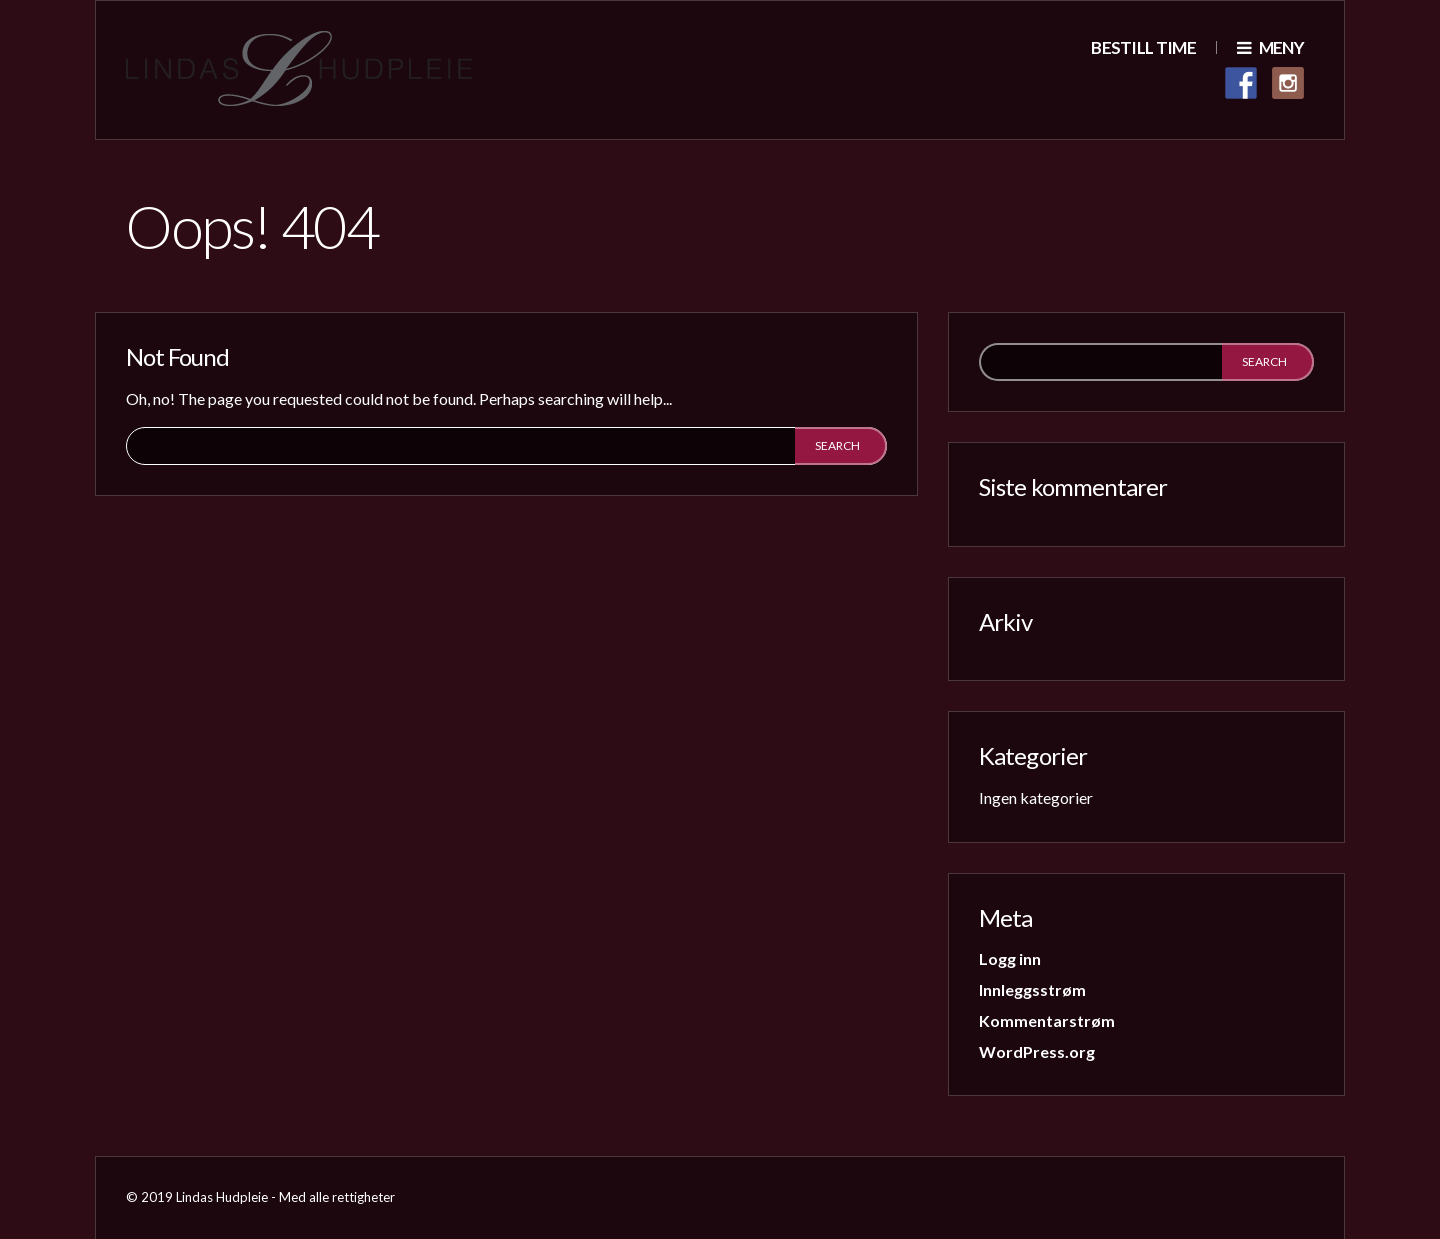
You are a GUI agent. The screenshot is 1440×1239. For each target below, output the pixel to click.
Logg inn (1010, 958)
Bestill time (1143, 47)
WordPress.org (1037, 1051)
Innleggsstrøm (1032, 989)
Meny (1270, 47)
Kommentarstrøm (1047, 1020)
